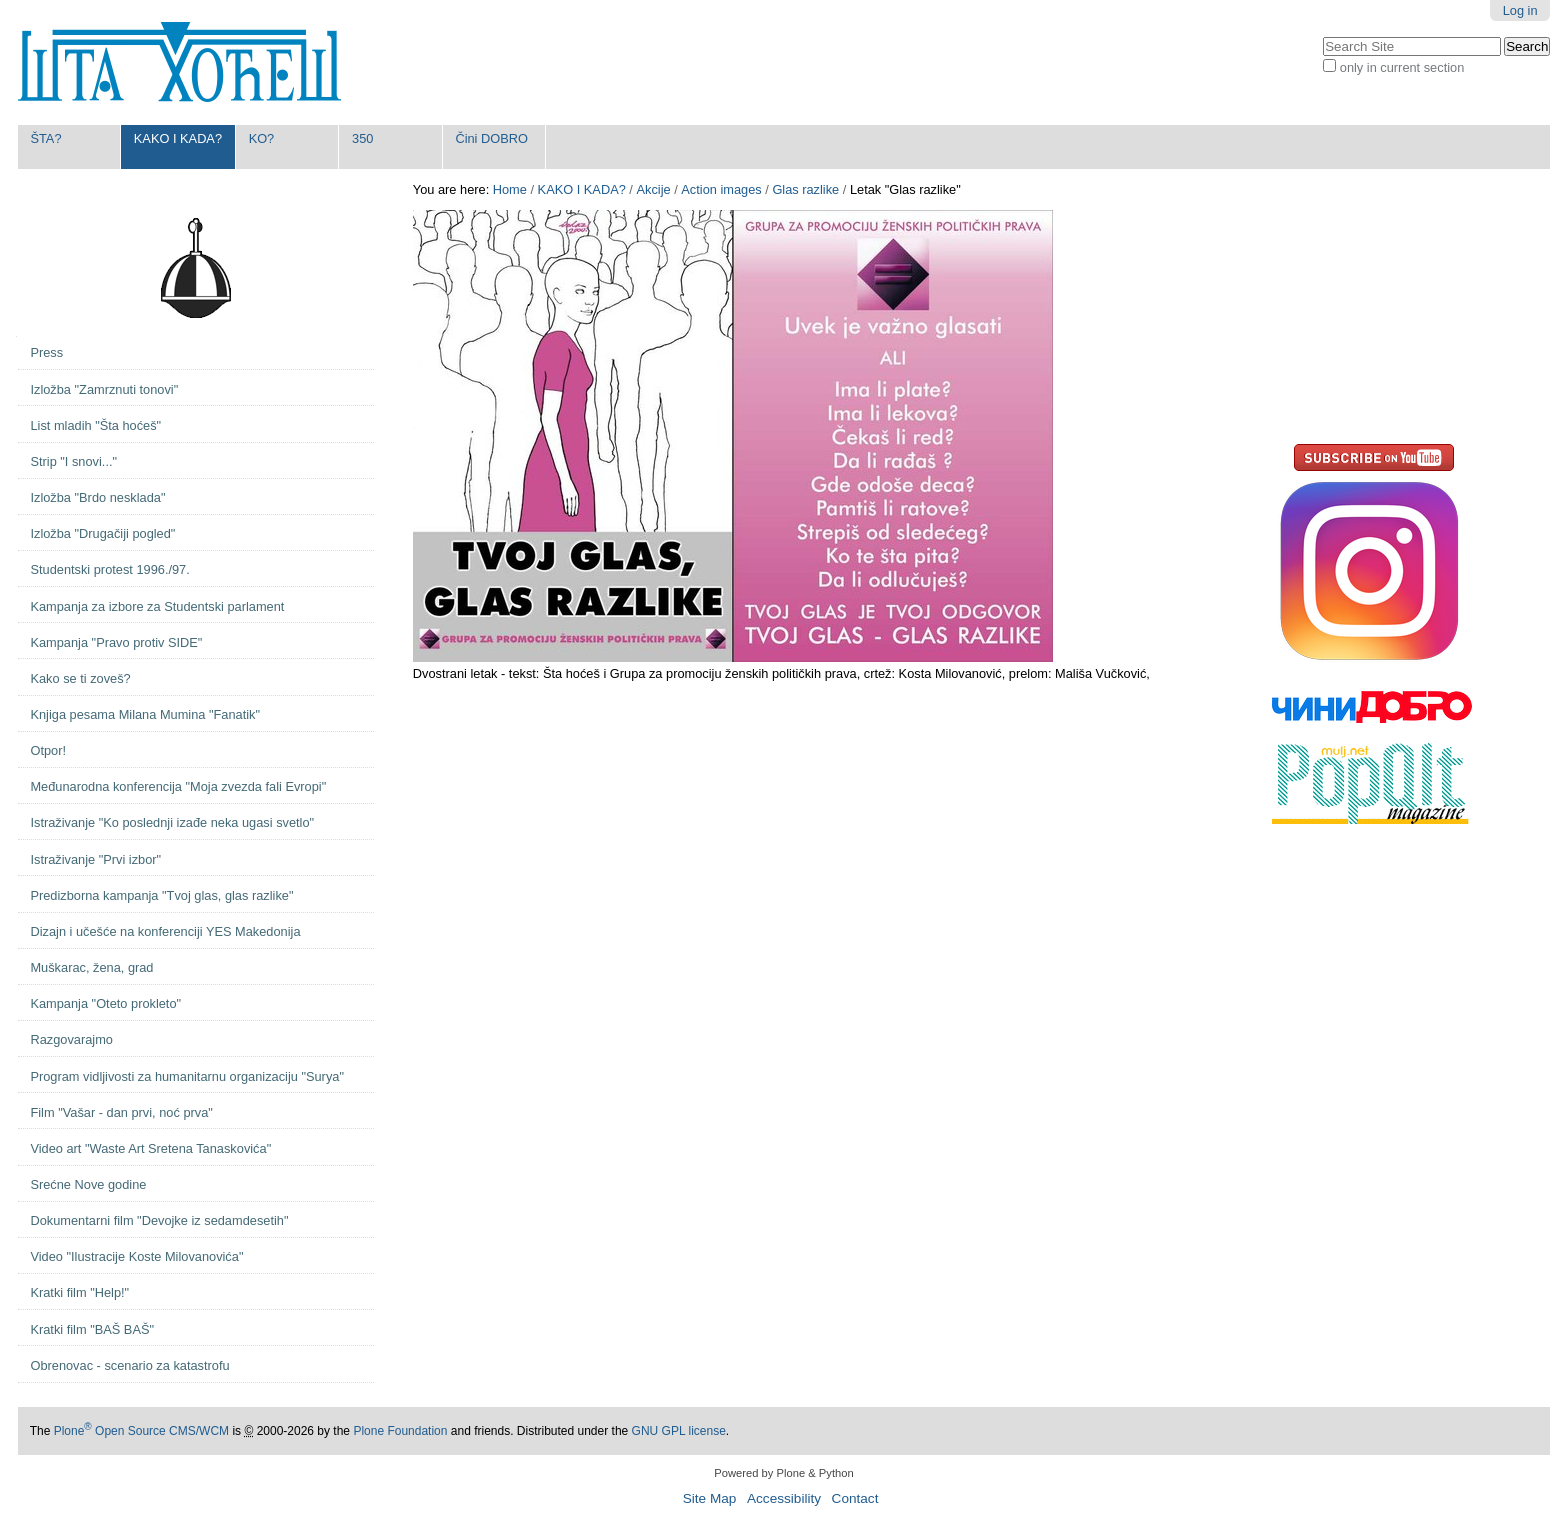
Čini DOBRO (491, 138)
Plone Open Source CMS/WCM (141, 1431)
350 (362, 138)
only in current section (1402, 67)
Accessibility (784, 1498)
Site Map (710, 1498)
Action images (721, 189)
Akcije (653, 189)
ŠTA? (45, 138)
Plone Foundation (400, 1431)
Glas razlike (805, 189)
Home (510, 189)
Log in (1520, 10)
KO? (262, 138)
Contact (855, 1498)
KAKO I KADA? (178, 138)
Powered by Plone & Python (783, 1473)
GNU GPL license (679, 1431)
